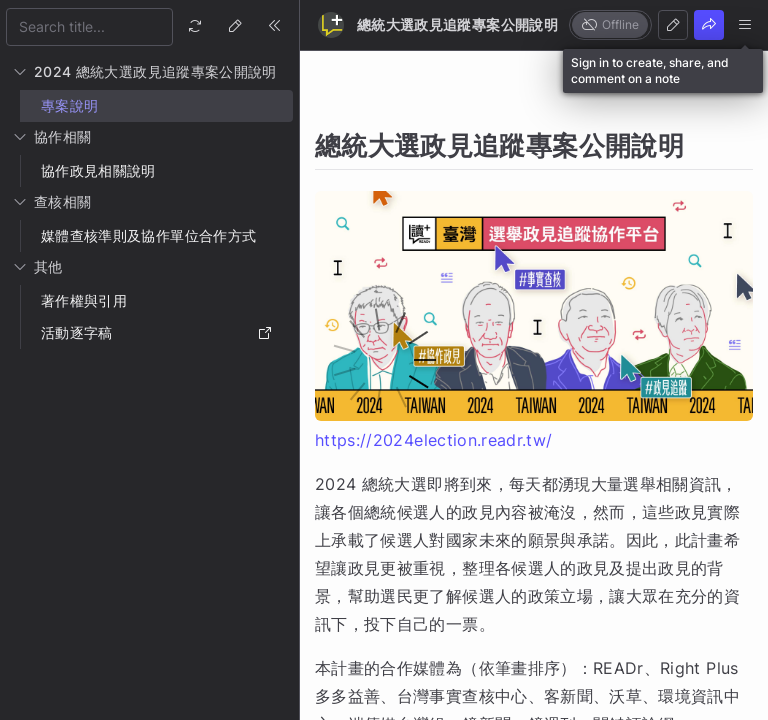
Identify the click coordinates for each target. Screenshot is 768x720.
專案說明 (69, 105)
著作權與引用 (84, 300)
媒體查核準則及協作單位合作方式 (148, 235)
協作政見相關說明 (98, 170)
